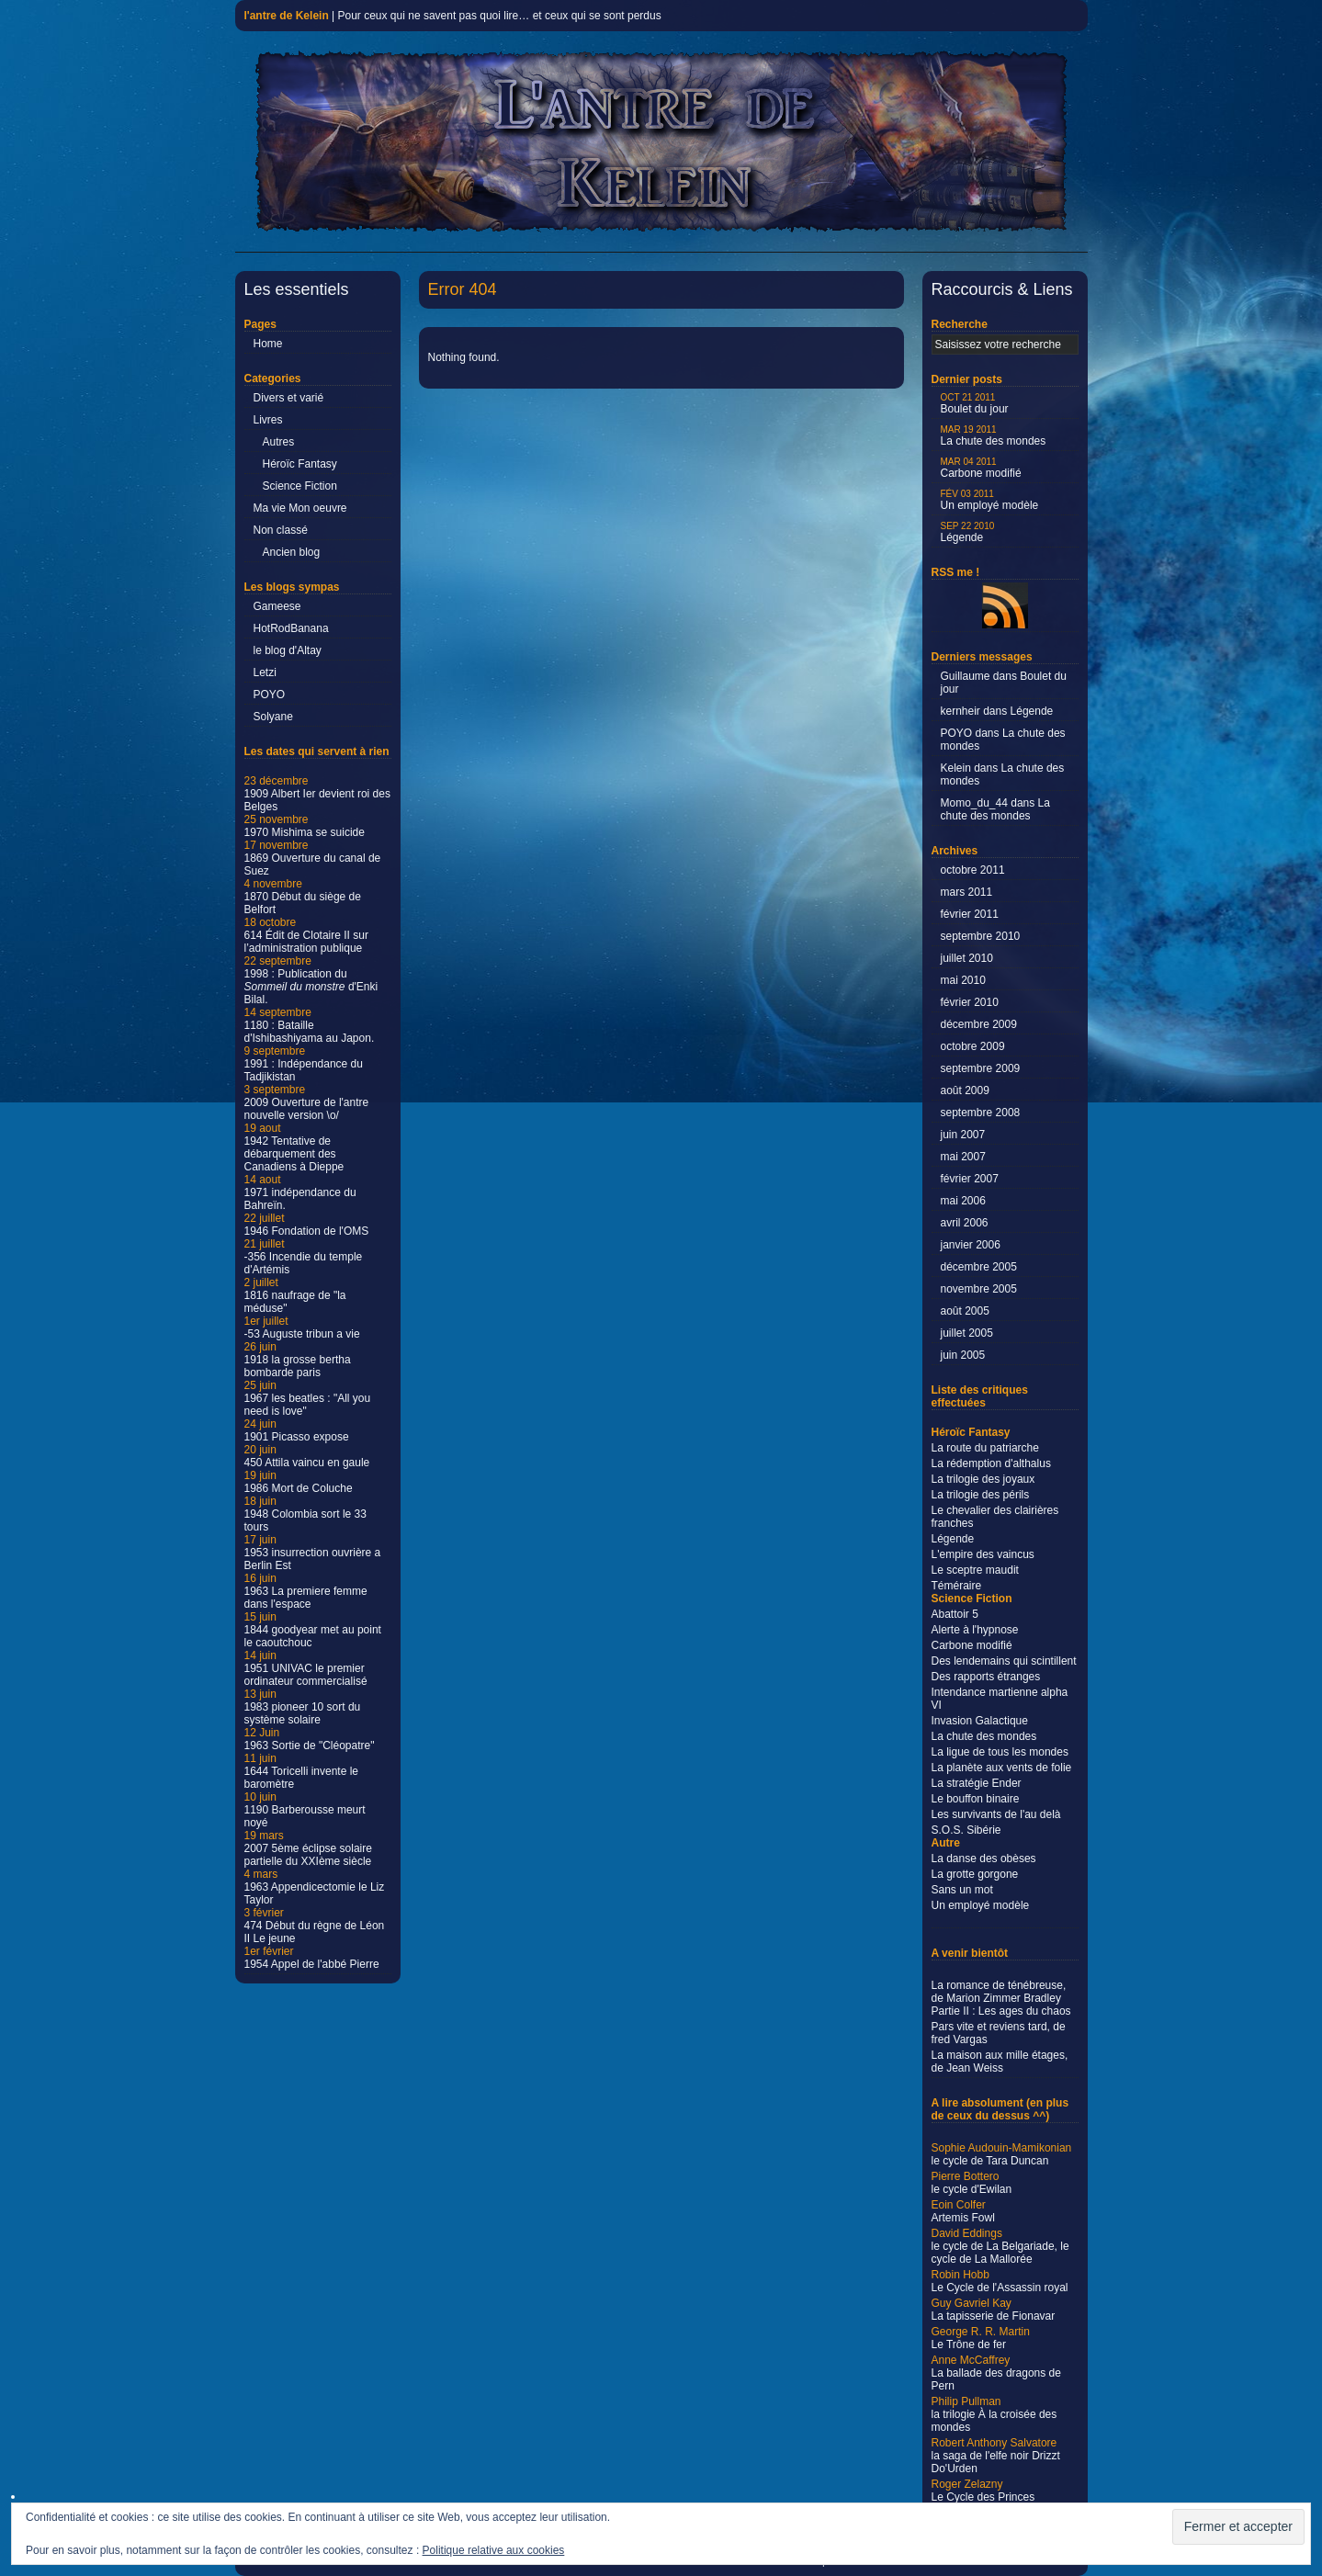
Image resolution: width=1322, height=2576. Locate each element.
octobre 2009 (973, 1046)
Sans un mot (962, 1889)
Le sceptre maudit (975, 1570)
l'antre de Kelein (286, 15)
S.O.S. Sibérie (966, 1830)
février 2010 (970, 1002)
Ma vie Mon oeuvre (300, 508)
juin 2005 (963, 1355)
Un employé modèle (990, 500)
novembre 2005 (979, 1288)
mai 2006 (963, 1200)
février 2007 (970, 1178)
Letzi (265, 672)
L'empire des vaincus (983, 1554)
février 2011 (970, 914)
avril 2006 (965, 1222)
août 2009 (965, 1090)
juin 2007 (963, 1134)
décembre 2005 (979, 1266)
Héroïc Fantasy (300, 464)
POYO (270, 694)
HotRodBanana (291, 628)
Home (268, 343)
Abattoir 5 (955, 1614)
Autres (279, 441)
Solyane (273, 716)
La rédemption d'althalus (991, 1463)
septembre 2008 (981, 1112)
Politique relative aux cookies (494, 2550)
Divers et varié (289, 397)
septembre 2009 (981, 1068)
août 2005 (965, 1311)
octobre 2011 (973, 870)
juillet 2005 (967, 1333)
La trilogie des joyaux (983, 1479)
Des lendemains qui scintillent (1004, 1661)
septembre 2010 (981, 936)
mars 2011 (967, 892)
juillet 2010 (967, 958)
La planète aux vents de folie (1002, 1767)
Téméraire (957, 1585)
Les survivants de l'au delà (996, 1814)
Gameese (277, 606)
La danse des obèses (984, 1858)
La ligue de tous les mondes (1000, 1752)
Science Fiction (300, 486)
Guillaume (965, 676)
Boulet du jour (975, 403)
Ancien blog (292, 552)
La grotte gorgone (975, 1874)
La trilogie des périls (981, 1494)
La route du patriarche (985, 1447)
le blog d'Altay (288, 650)
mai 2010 (963, 980)
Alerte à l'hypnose (975, 1629)
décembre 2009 (979, 1024)
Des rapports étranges (986, 1676)
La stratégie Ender (977, 1783)
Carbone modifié (981, 468)
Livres (268, 419)
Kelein (956, 768)
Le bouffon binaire (976, 1798)
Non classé (281, 530)
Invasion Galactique (980, 1720)
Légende (968, 532)
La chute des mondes (993, 435)
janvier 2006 (970, 1244)
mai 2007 (963, 1156)
